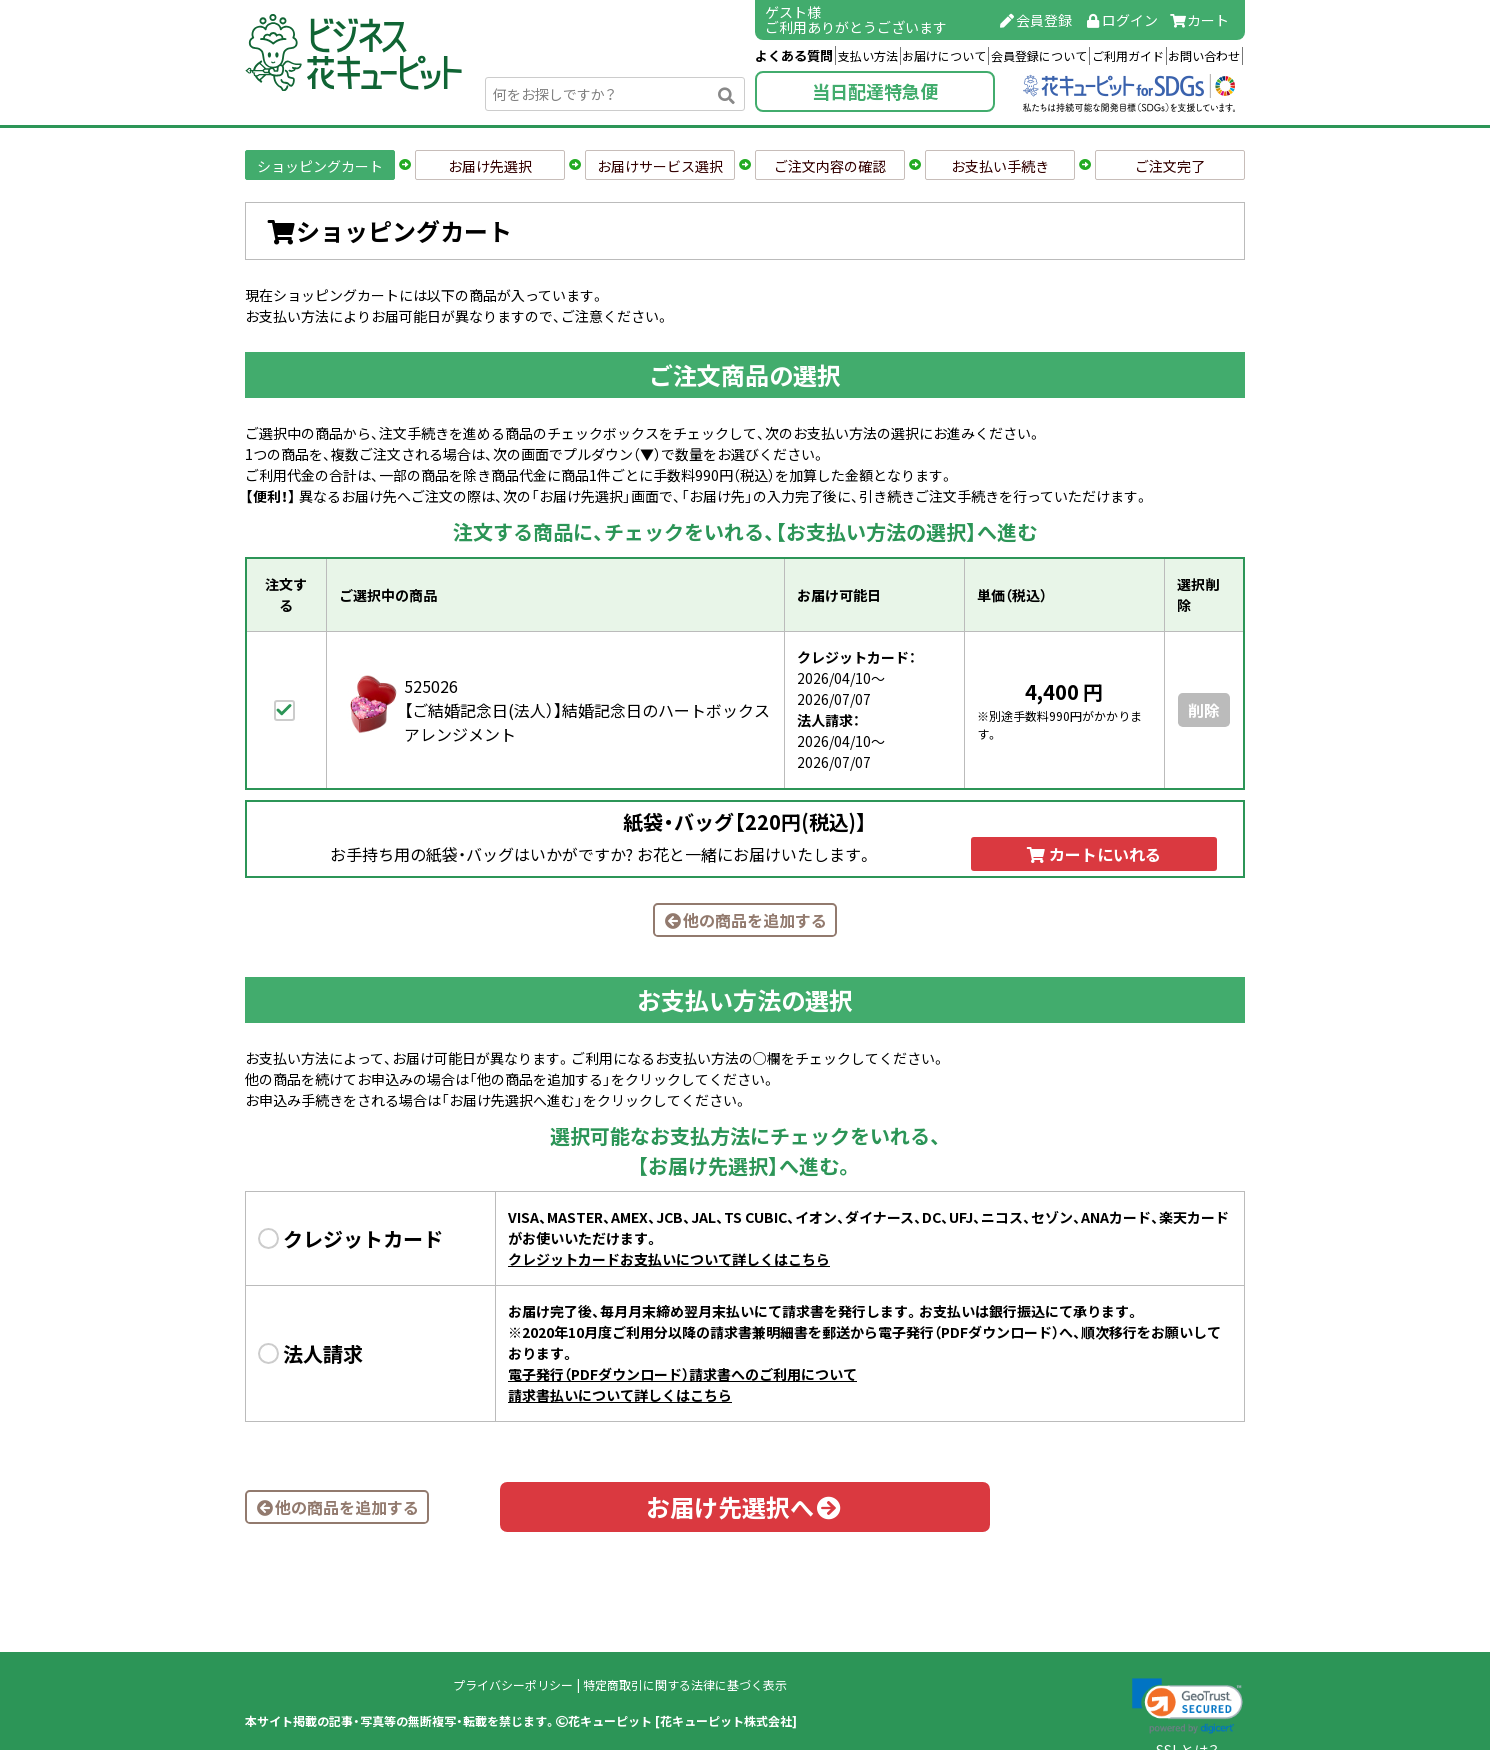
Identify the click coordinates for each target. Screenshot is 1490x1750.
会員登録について (1039, 56)
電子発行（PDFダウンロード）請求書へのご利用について (682, 1374)
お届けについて (944, 56)
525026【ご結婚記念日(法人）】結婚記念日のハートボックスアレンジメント (587, 710)
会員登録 (1036, 20)
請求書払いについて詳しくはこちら (620, 1395)
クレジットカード (363, 1238)
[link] (1187, 1706)
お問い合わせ (1204, 56)
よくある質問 (794, 55)
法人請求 (323, 1353)
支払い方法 (868, 56)
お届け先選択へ (745, 1507)
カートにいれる (1094, 854)
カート (1200, 20)
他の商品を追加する (745, 920)
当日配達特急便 (875, 91)
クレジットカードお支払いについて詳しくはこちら (669, 1259)
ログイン (1121, 20)
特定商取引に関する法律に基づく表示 (685, 1685)
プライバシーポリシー (513, 1685)
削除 (1204, 710)
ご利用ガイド (1128, 56)
